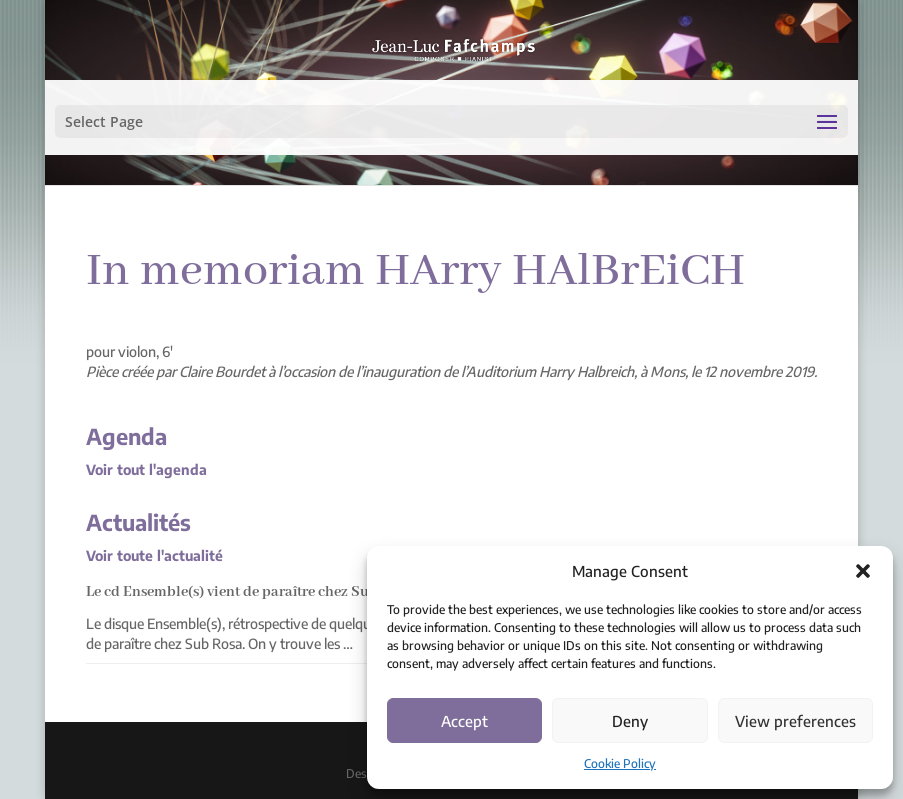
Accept (464, 721)
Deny (630, 721)
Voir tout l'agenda (146, 469)
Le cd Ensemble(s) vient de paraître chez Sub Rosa (249, 592)
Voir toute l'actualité (154, 555)
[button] (863, 571)
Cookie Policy (620, 763)
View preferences (795, 721)
